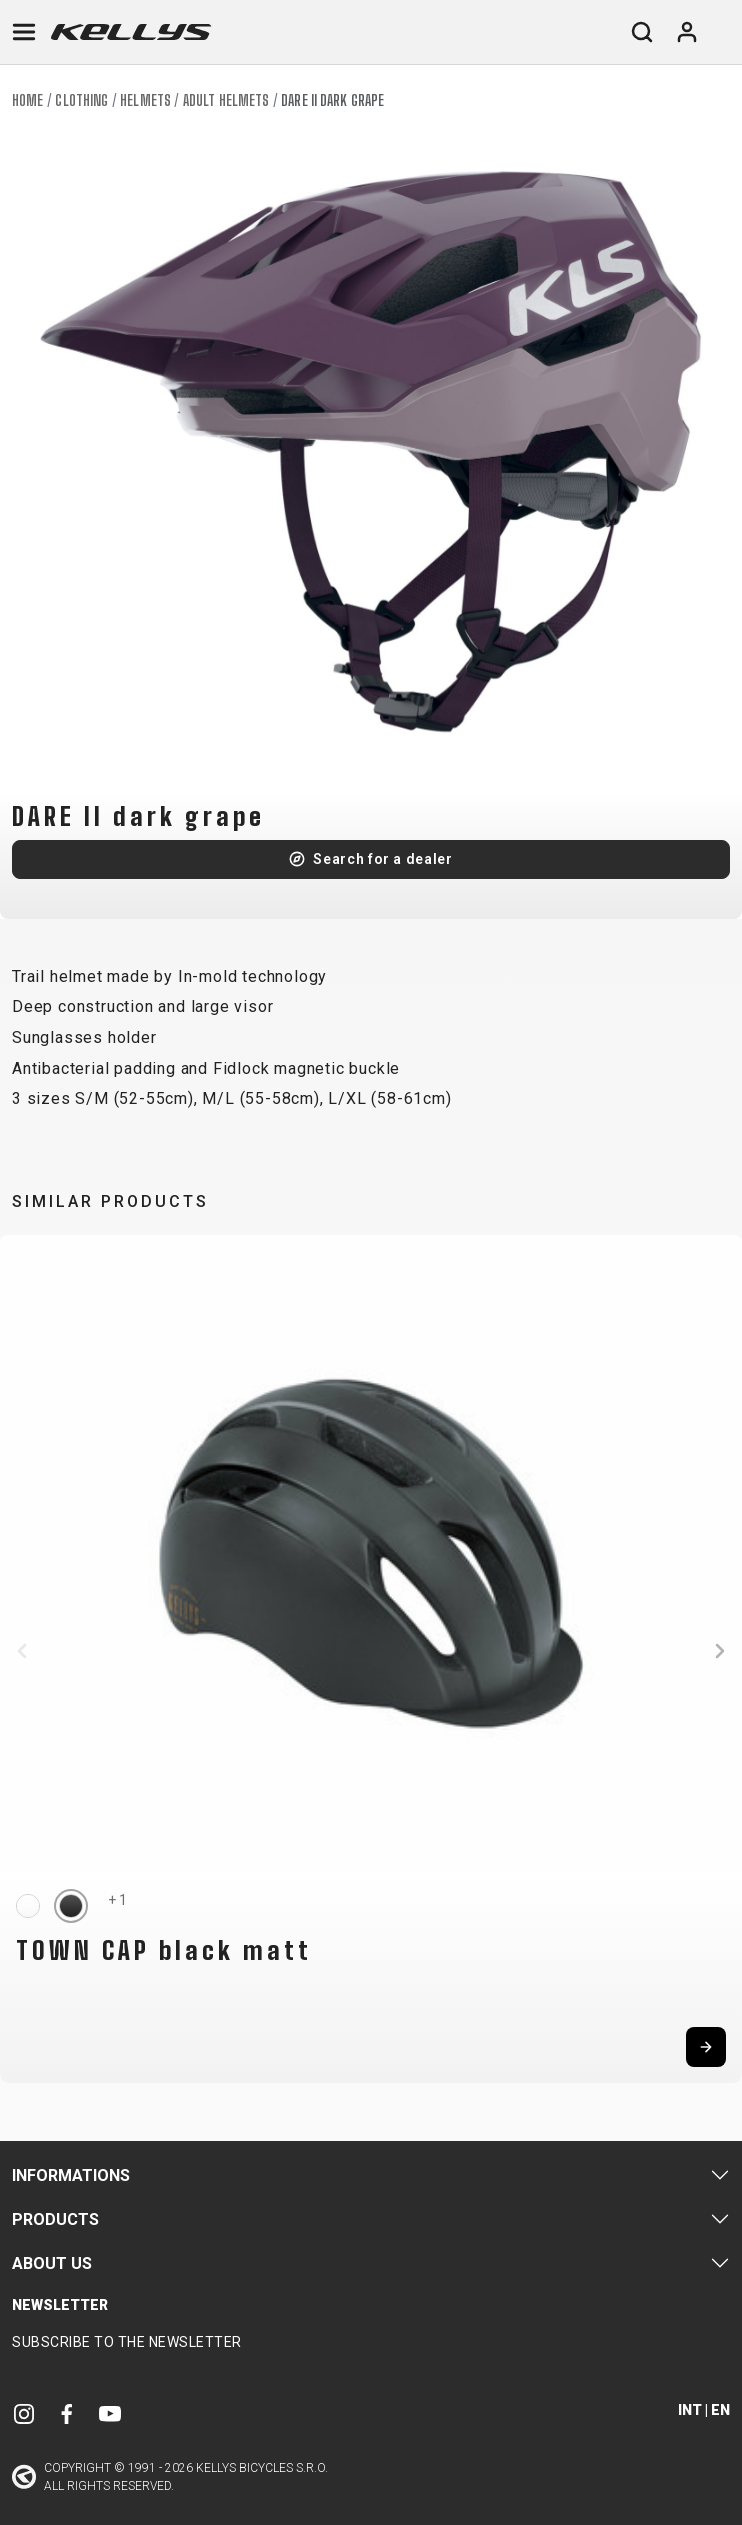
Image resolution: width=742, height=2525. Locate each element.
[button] (22, 1651)
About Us (52, 2263)
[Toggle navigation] (24, 32)
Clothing (81, 100)
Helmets (145, 100)
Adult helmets (226, 100)
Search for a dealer (382, 859)
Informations (71, 2175)
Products (55, 2219)
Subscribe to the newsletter (127, 2342)
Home (27, 100)
